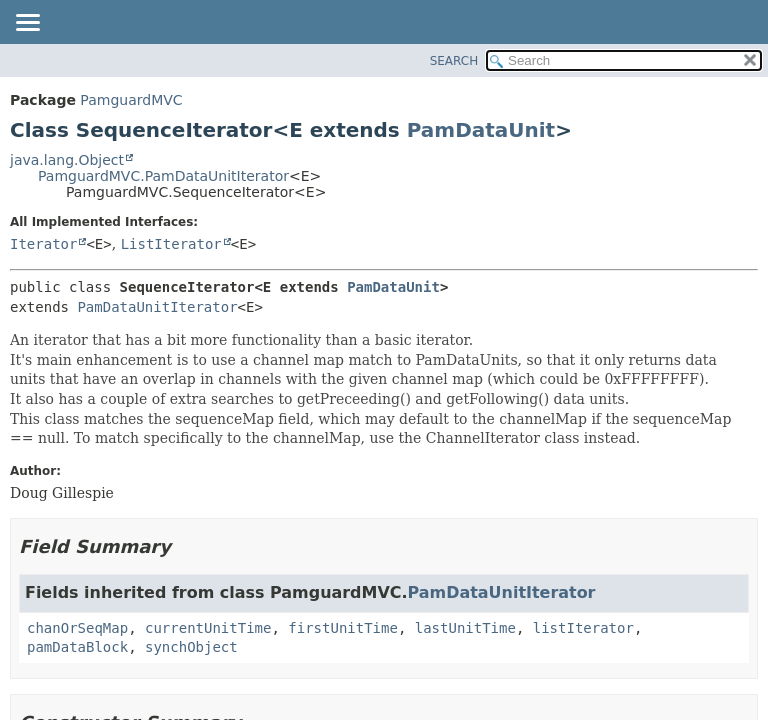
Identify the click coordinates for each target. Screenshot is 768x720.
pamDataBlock (77, 647)
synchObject (191, 647)
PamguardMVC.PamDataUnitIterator (163, 176)
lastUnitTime (465, 628)
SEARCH (454, 61)
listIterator (583, 628)
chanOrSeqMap (77, 628)
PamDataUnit (481, 130)
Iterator (43, 244)
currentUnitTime (208, 628)
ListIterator (171, 244)
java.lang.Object (67, 160)
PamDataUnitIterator (157, 307)
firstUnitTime (343, 628)
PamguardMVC (131, 100)
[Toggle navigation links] (27, 24)
